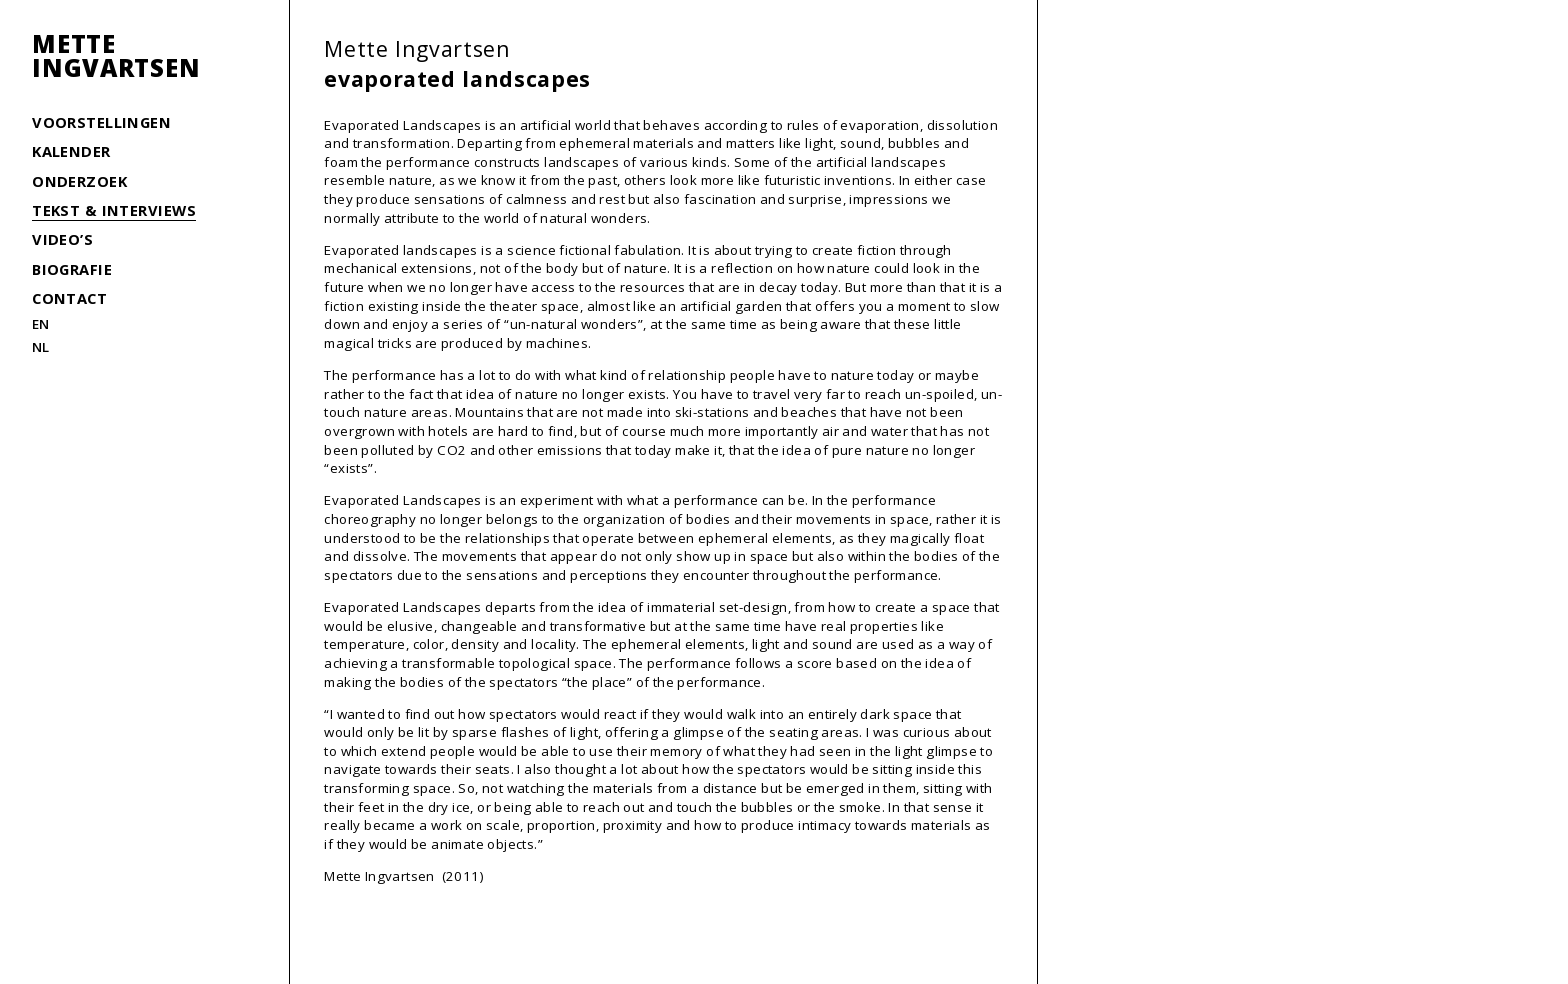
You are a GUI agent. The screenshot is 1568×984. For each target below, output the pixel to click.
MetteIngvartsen (116, 56)
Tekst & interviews (114, 210)
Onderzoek (79, 181)
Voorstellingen (101, 122)
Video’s (62, 239)
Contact (69, 298)
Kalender (71, 151)
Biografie (72, 269)
